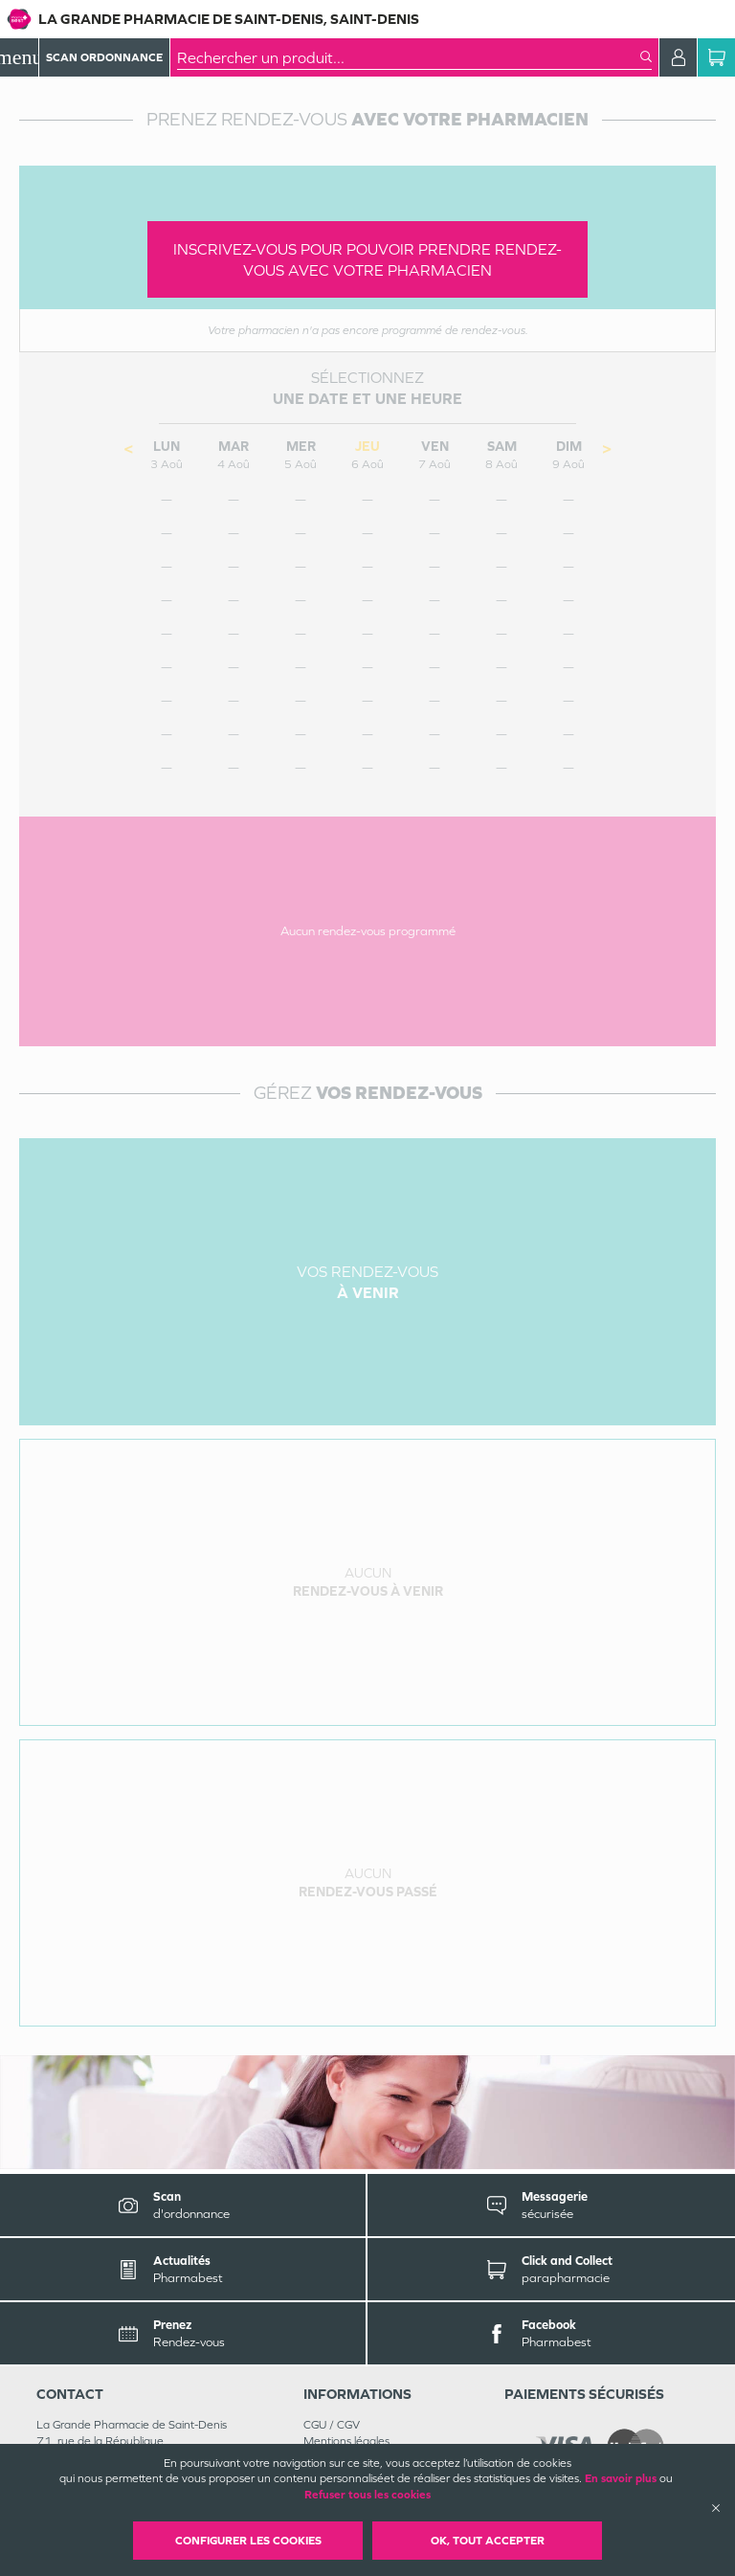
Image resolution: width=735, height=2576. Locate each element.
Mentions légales (346, 2441)
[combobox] (408, 57)
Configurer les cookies (248, 2540)
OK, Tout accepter (488, 2540)
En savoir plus (621, 2478)
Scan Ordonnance (104, 57)
